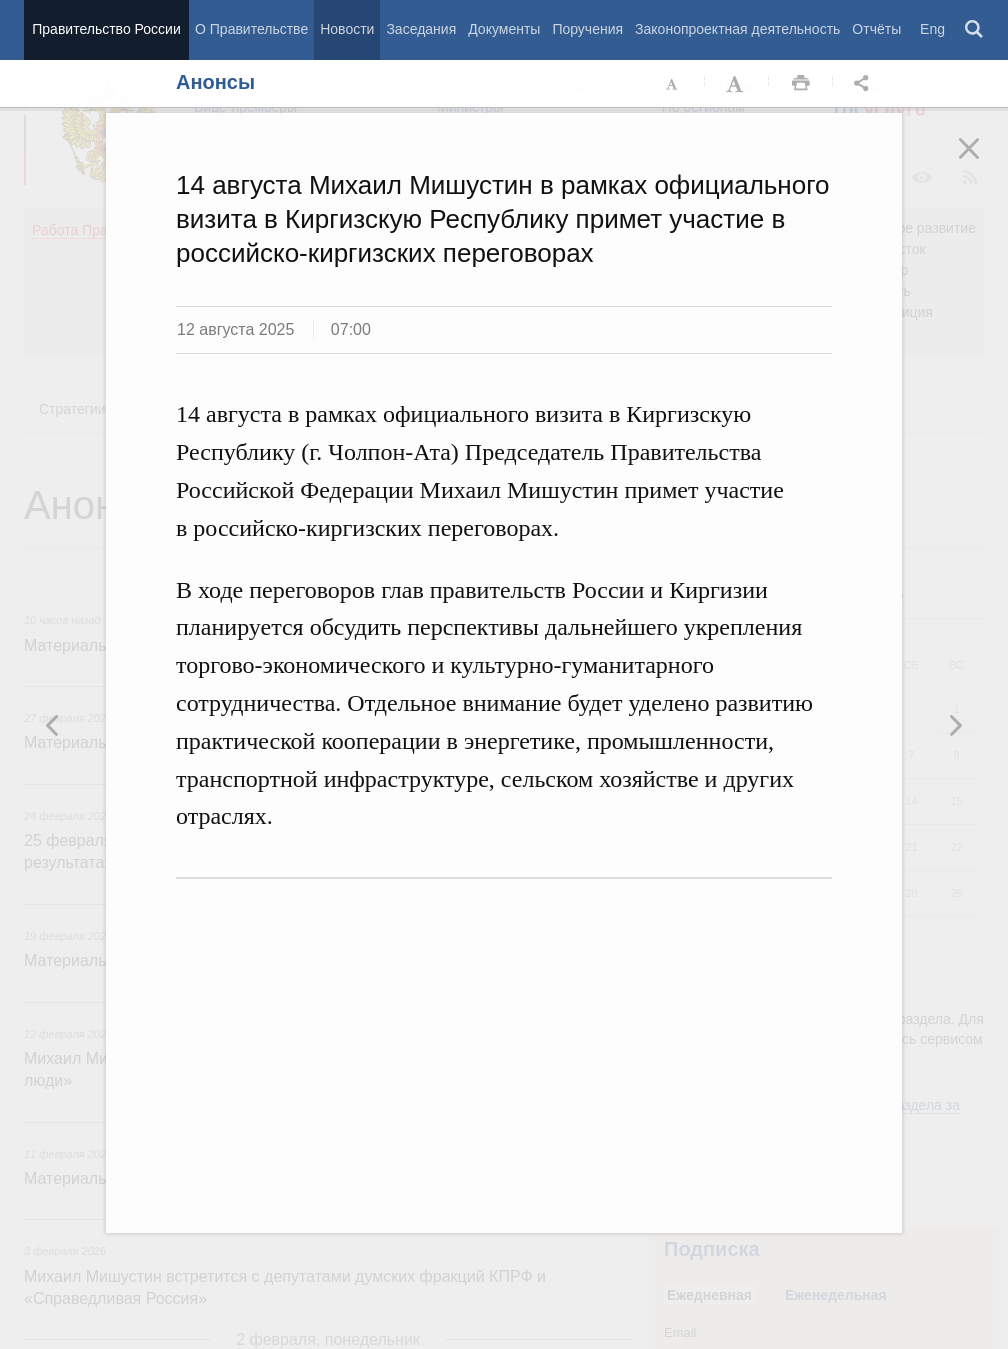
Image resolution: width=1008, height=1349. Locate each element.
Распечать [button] (801, 84)
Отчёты (876, 29)
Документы (504, 29)
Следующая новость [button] (53, 725)
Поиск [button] (975, 30)
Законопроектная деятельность (737, 29)
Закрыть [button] (983, 162)
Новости (347, 29)
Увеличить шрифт (737, 84)
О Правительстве (251, 29)
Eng (932, 29)
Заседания (421, 29)
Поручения (587, 29)
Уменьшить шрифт (673, 84)
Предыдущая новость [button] (955, 725)
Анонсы (215, 82)
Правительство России (106, 29)
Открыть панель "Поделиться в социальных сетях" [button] (865, 84)
